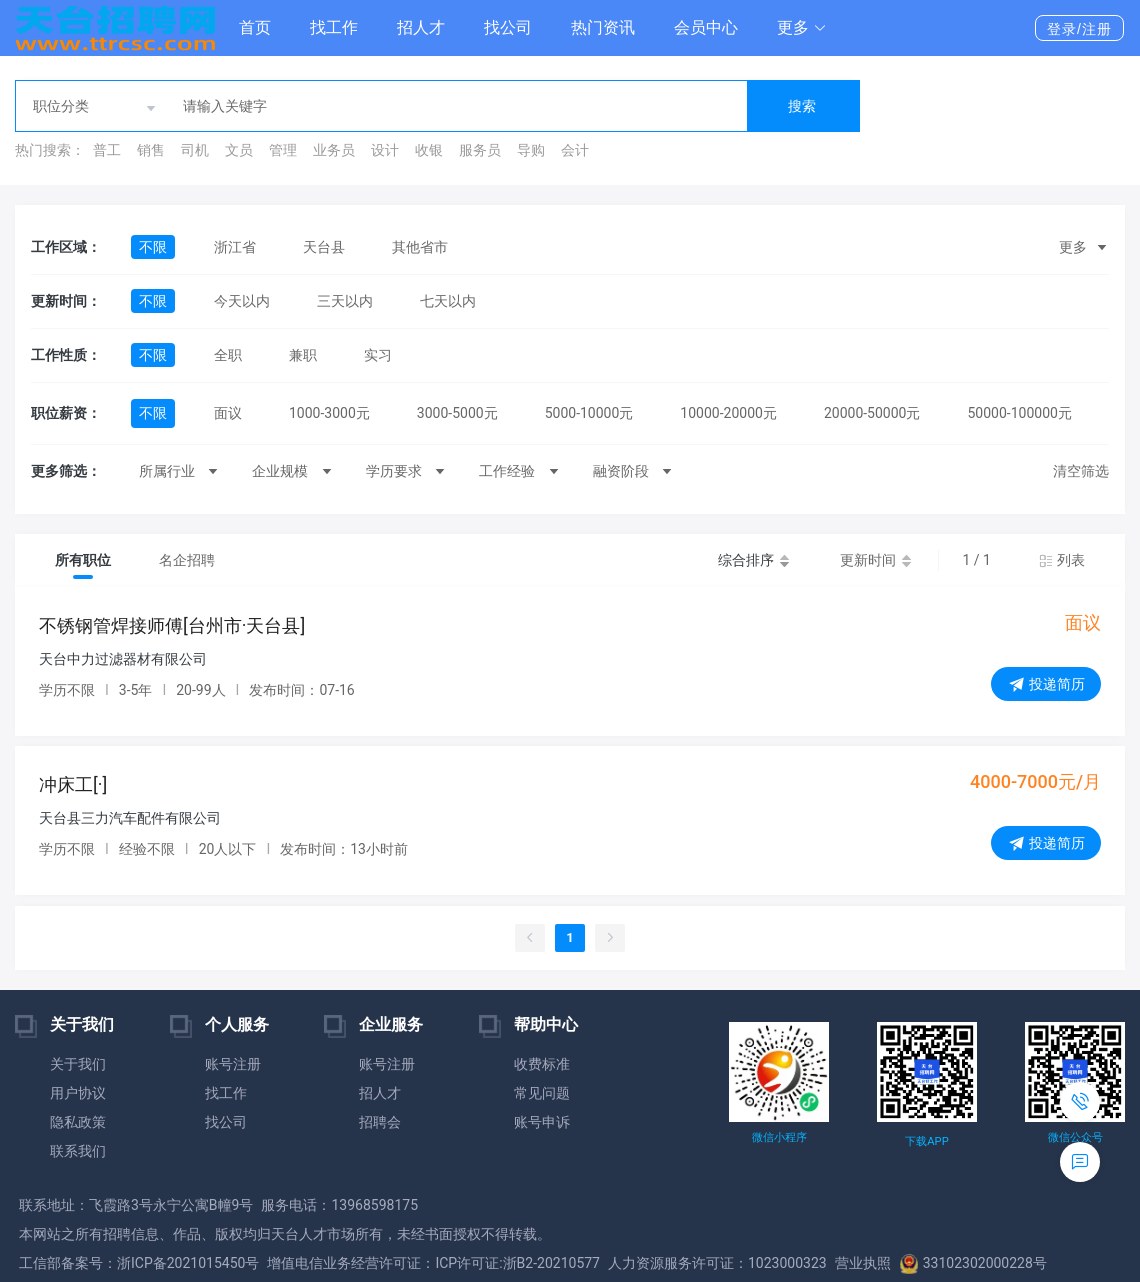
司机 (195, 150)
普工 (107, 150)
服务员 (480, 150)
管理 (283, 150)
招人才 (421, 27)
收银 (429, 150)
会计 (575, 150)
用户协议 (78, 1093)
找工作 (334, 27)
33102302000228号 (973, 1263)
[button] (802, 28)
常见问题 (542, 1093)
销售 (151, 150)
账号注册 (233, 1064)
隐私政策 (78, 1122)
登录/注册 (1079, 29)
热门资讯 (603, 27)
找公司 (508, 27)
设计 (385, 150)
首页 (255, 27)
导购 (531, 150)
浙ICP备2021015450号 (188, 1263)
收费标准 (542, 1064)
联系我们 (78, 1151)
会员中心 (706, 27)
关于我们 (78, 1064)
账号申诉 (542, 1122)
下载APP (926, 1141)
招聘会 (380, 1122)
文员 (239, 150)
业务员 (334, 150)
